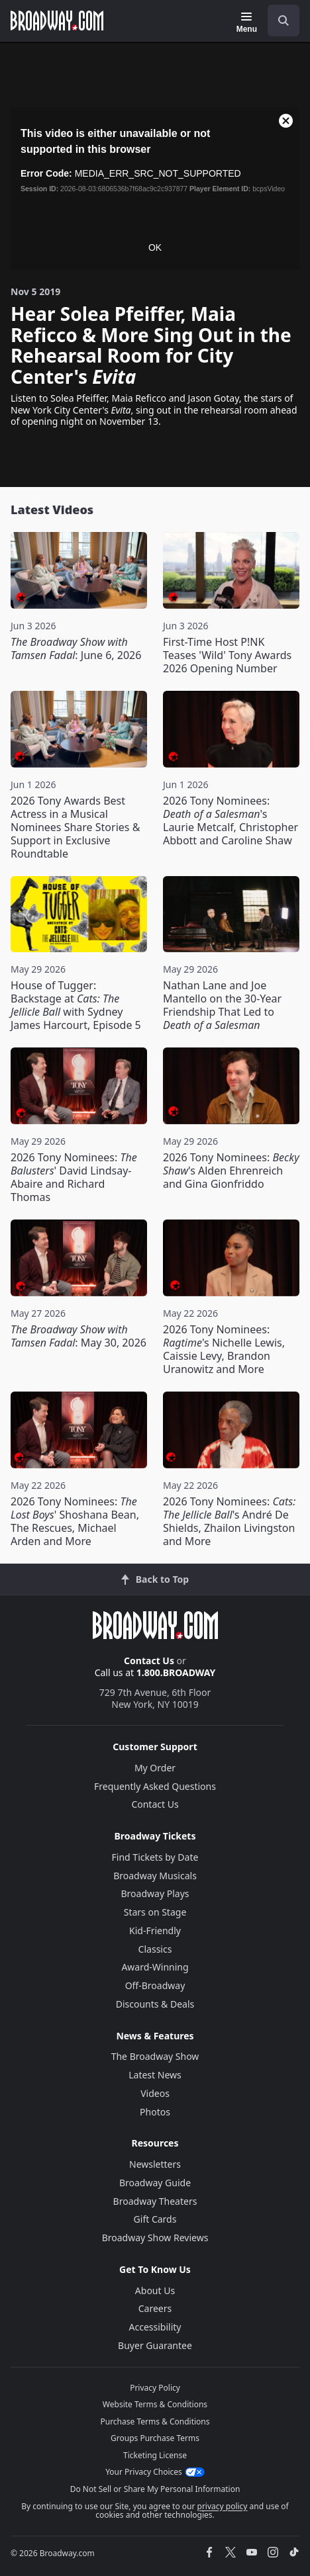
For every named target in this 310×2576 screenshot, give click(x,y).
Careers (155, 2308)
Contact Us (149, 1660)
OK (155, 247)
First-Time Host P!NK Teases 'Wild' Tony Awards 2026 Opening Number (227, 655)
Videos (155, 2093)
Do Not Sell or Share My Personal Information (155, 2489)
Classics (155, 1949)
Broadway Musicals (155, 1875)
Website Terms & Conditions (155, 2404)
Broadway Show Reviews (155, 2237)
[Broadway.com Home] (57, 20)
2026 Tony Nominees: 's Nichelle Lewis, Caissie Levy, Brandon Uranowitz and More (224, 1349)
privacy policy (222, 2506)
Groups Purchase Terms (155, 2438)
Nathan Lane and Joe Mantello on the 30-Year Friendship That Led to (222, 1005)
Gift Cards (155, 2219)
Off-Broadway (155, 1985)
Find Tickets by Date (155, 1857)
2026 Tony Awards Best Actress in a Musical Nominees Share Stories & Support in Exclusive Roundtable (75, 827)
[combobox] (278, 20)
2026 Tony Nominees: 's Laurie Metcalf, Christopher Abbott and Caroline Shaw (230, 820)
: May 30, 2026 (78, 1336)
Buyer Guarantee (155, 2345)
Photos (155, 2112)
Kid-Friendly (155, 1930)
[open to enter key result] (283, 20)
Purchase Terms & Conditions (154, 2421)
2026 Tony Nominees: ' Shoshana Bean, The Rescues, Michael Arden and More (75, 1521)
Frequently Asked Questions (155, 1786)
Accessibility (155, 2327)
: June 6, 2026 (76, 648)
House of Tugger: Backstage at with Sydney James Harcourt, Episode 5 (76, 1005)
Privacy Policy (155, 2387)
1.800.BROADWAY (176, 1672)
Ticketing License (155, 2455)
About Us (155, 2290)
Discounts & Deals (155, 2004)
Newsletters (155, 2164)
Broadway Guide (155, 2182)
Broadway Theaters (155, 2201)
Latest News (155, 2074)
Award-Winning (154, 1967)
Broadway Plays (155, 1893)
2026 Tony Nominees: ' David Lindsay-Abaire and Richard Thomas (74, 1177)
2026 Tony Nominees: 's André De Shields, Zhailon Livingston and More (229, 1521)
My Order (155, 1767)
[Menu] (246, 22)
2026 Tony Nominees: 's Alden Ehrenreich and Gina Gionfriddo (231, 1170)
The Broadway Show (155, 2056)
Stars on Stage (155, 1912)
